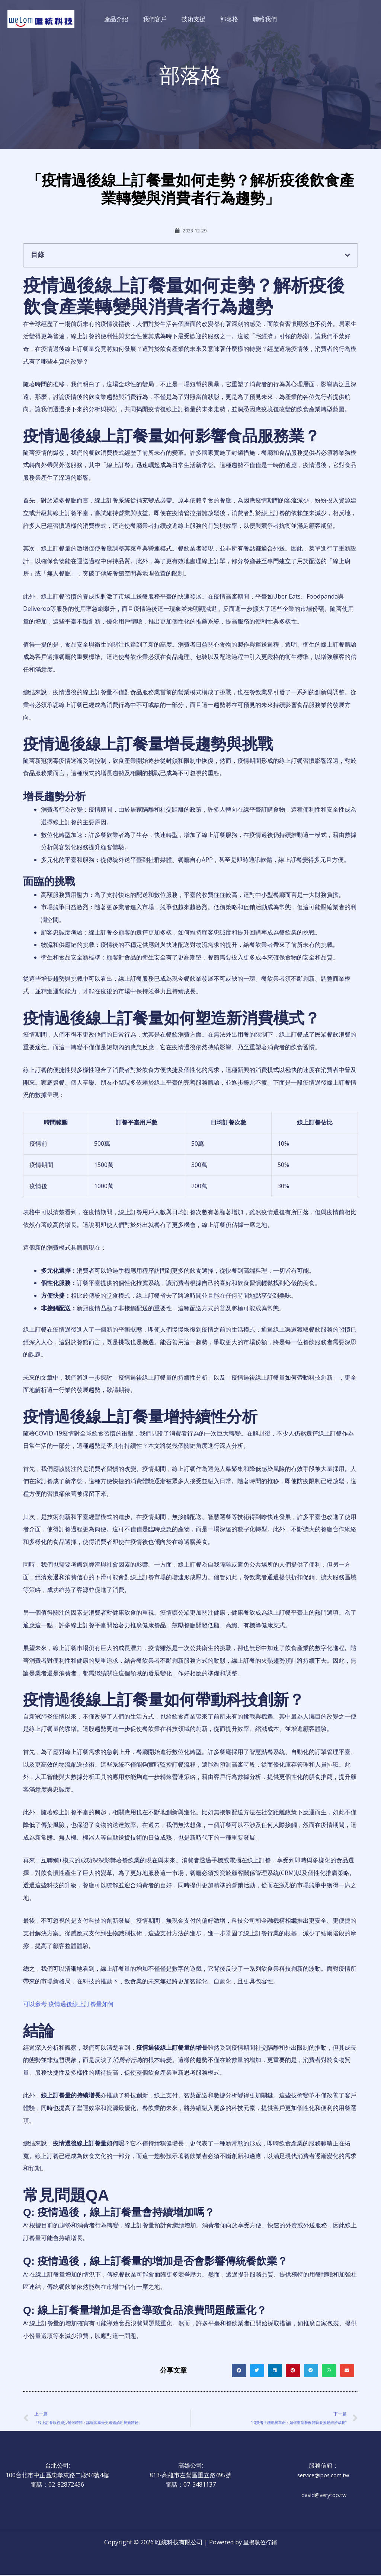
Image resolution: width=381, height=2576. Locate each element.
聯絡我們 (259, 19)
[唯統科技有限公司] (40, 18)
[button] (347, 254)
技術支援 (193, 19)
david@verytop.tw (323, 2496)
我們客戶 (158, 19)
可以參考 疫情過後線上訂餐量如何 (68, 2003)
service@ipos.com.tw (324, 2476)
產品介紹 (122, 19)
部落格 (226, 19)
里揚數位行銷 (260, 2543)
